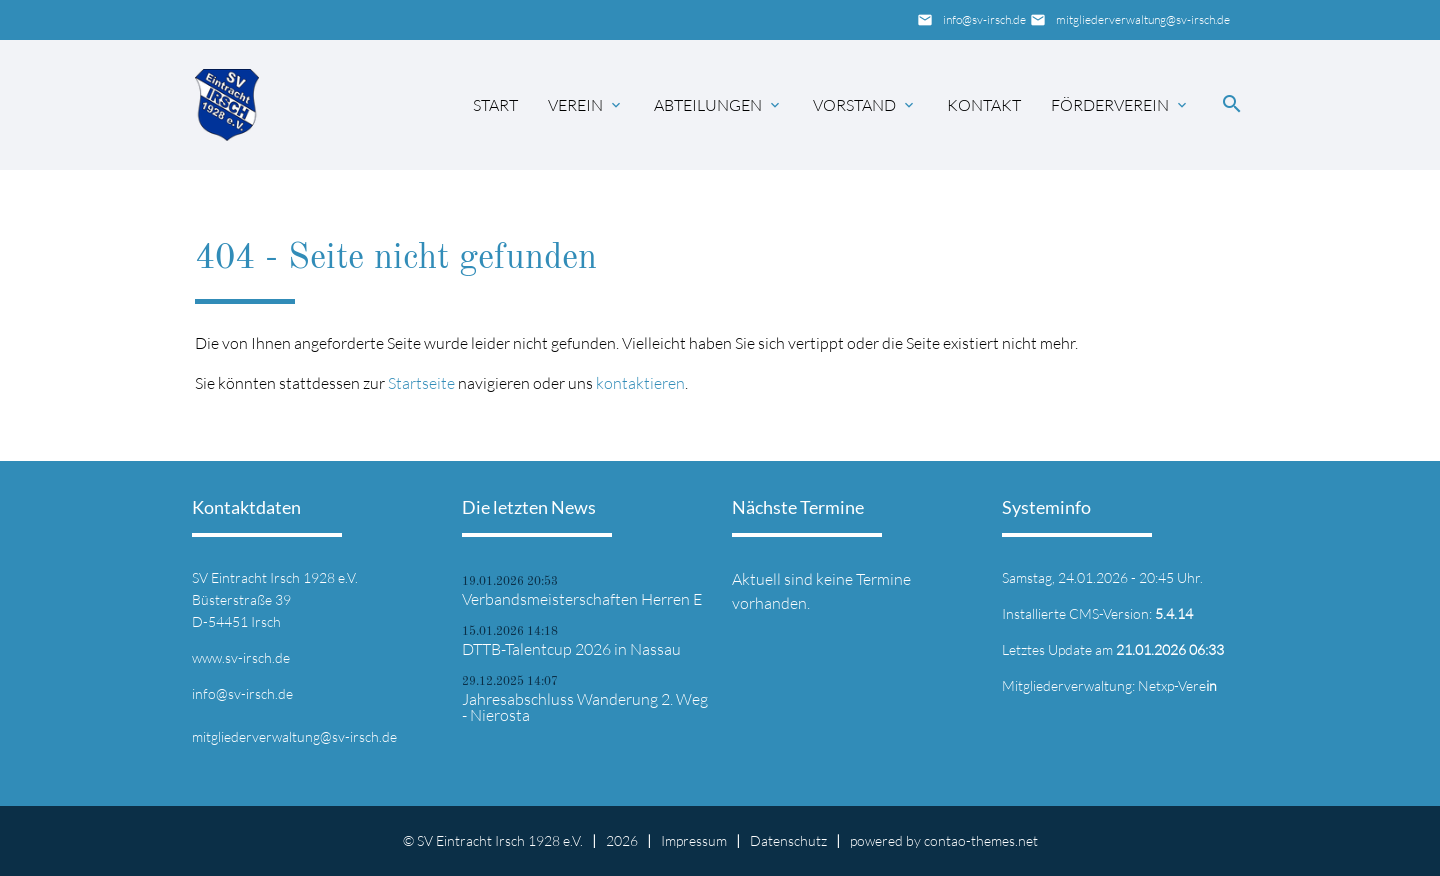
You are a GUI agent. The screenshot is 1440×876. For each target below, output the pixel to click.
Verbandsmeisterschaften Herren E (582, 599)
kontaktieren (640, 383)
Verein (575, 105)
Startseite (421, 383)
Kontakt (984, 105)
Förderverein (1110, 105)
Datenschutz (788, 840)
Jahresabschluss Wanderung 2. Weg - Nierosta (585, 707)
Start (495, 105)
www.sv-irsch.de (241, 657)
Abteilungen (708, 105)
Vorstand (854, 105)
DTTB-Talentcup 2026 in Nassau (571, 649)
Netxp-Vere (1177, 685)
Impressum (694, 840)
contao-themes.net (981, 840)
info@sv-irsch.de (984, 19)
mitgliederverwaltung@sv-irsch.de (1143, 19)
